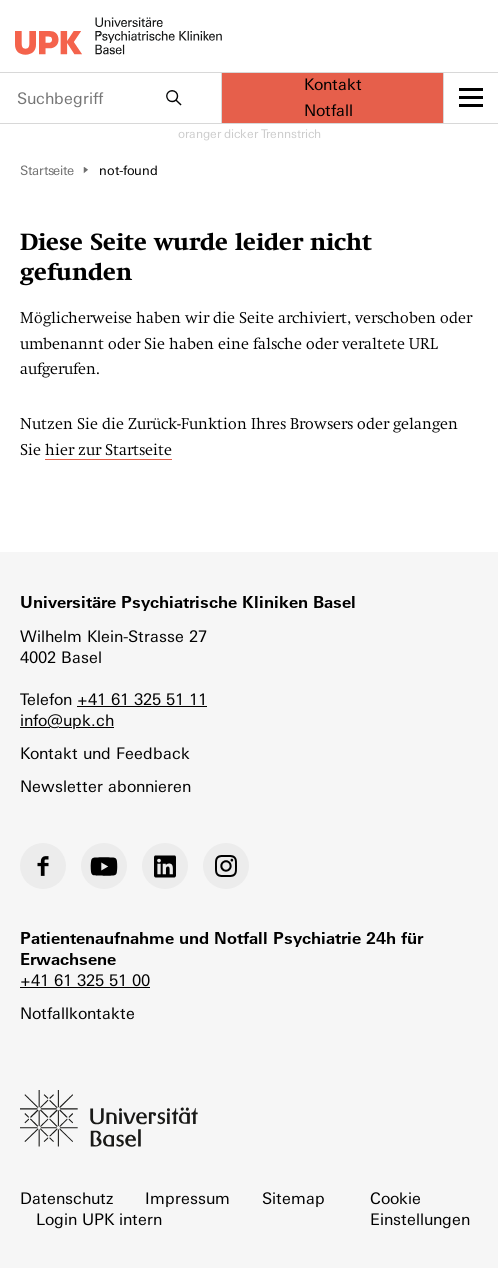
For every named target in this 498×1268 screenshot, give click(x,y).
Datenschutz (66, 1198)
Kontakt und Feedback (105, 753)
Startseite (47, 170)
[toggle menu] (471, 98)
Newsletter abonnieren (105, 786)
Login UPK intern (99, 1219)
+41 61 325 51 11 (142, 699)
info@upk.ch (67, 720)
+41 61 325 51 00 (85, 980)
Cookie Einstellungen (420, 1209)
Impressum (187, 1198)
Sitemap (293, 1198)
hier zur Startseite (108, 450)
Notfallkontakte (77, 1013)
